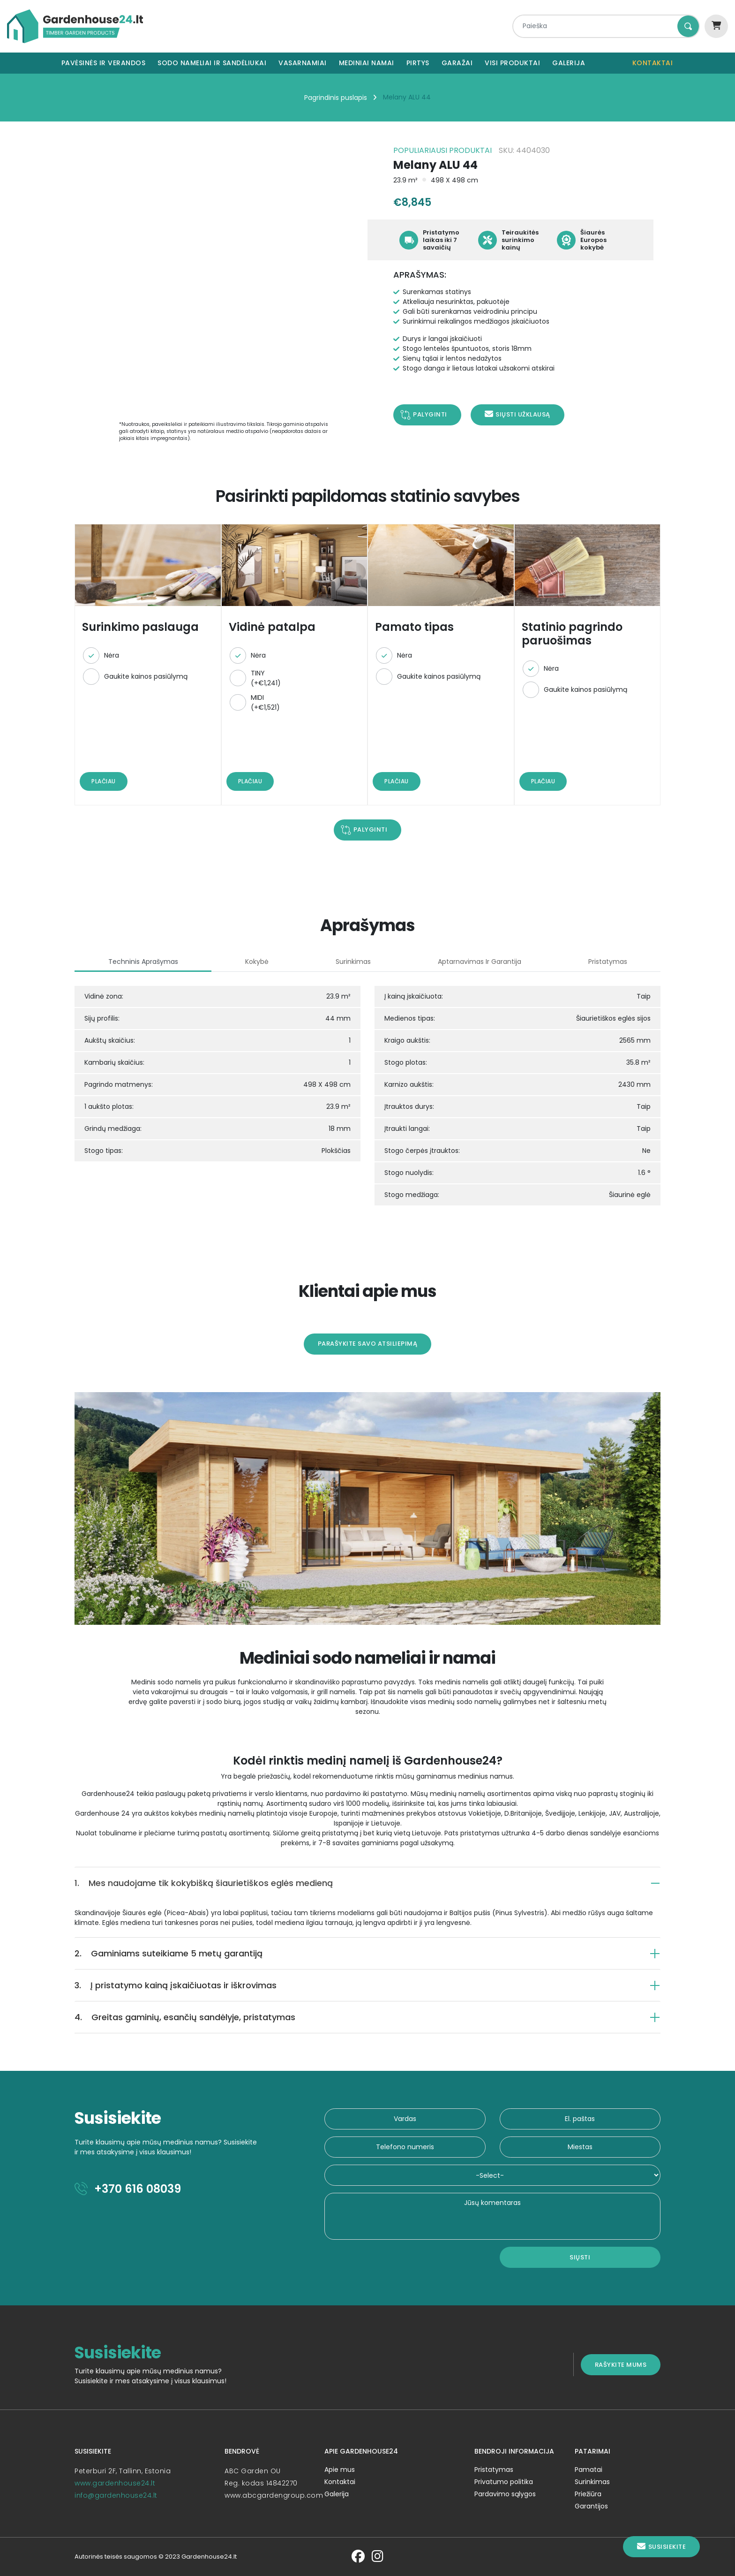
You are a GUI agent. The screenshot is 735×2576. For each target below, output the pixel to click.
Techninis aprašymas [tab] (133, 961)
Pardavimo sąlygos (509, 2494)
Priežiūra (596, 2494)
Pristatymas (498, 2469)
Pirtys (417, 63)
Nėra (99, 658)
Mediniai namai (366, 63)
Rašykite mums (633, 2364)
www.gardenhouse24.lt (102, 2483)
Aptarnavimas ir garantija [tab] (484, 961)
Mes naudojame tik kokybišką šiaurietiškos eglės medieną (191, 1883)
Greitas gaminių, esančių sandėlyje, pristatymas (172, 2017)
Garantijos (599, 2506)
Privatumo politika (508, 2481)
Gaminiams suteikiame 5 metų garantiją (156, 1953)
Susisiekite (661, 2546)
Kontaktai (652, 63)
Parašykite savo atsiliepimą (368, 1343)
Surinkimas (600, 2481)
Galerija (568, 63)
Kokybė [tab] (251, 961)
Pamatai (596, 2469)
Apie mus (337, 2469)
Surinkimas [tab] (353, 961)
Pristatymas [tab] (617, 961)
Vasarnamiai (302, 63)
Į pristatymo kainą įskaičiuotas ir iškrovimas (163, 1985)
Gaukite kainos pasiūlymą (133, 679)
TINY (259, 681)
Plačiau (91, 781)
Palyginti (430, 414)
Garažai (457, 63)
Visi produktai (512, 63)
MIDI (258, 706)
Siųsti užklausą (517, 414)
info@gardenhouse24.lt (103, 2495)
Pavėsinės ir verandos (103, 63)
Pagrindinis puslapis (335, 97)
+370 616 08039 (115, 2189)
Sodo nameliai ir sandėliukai (212, 63)
